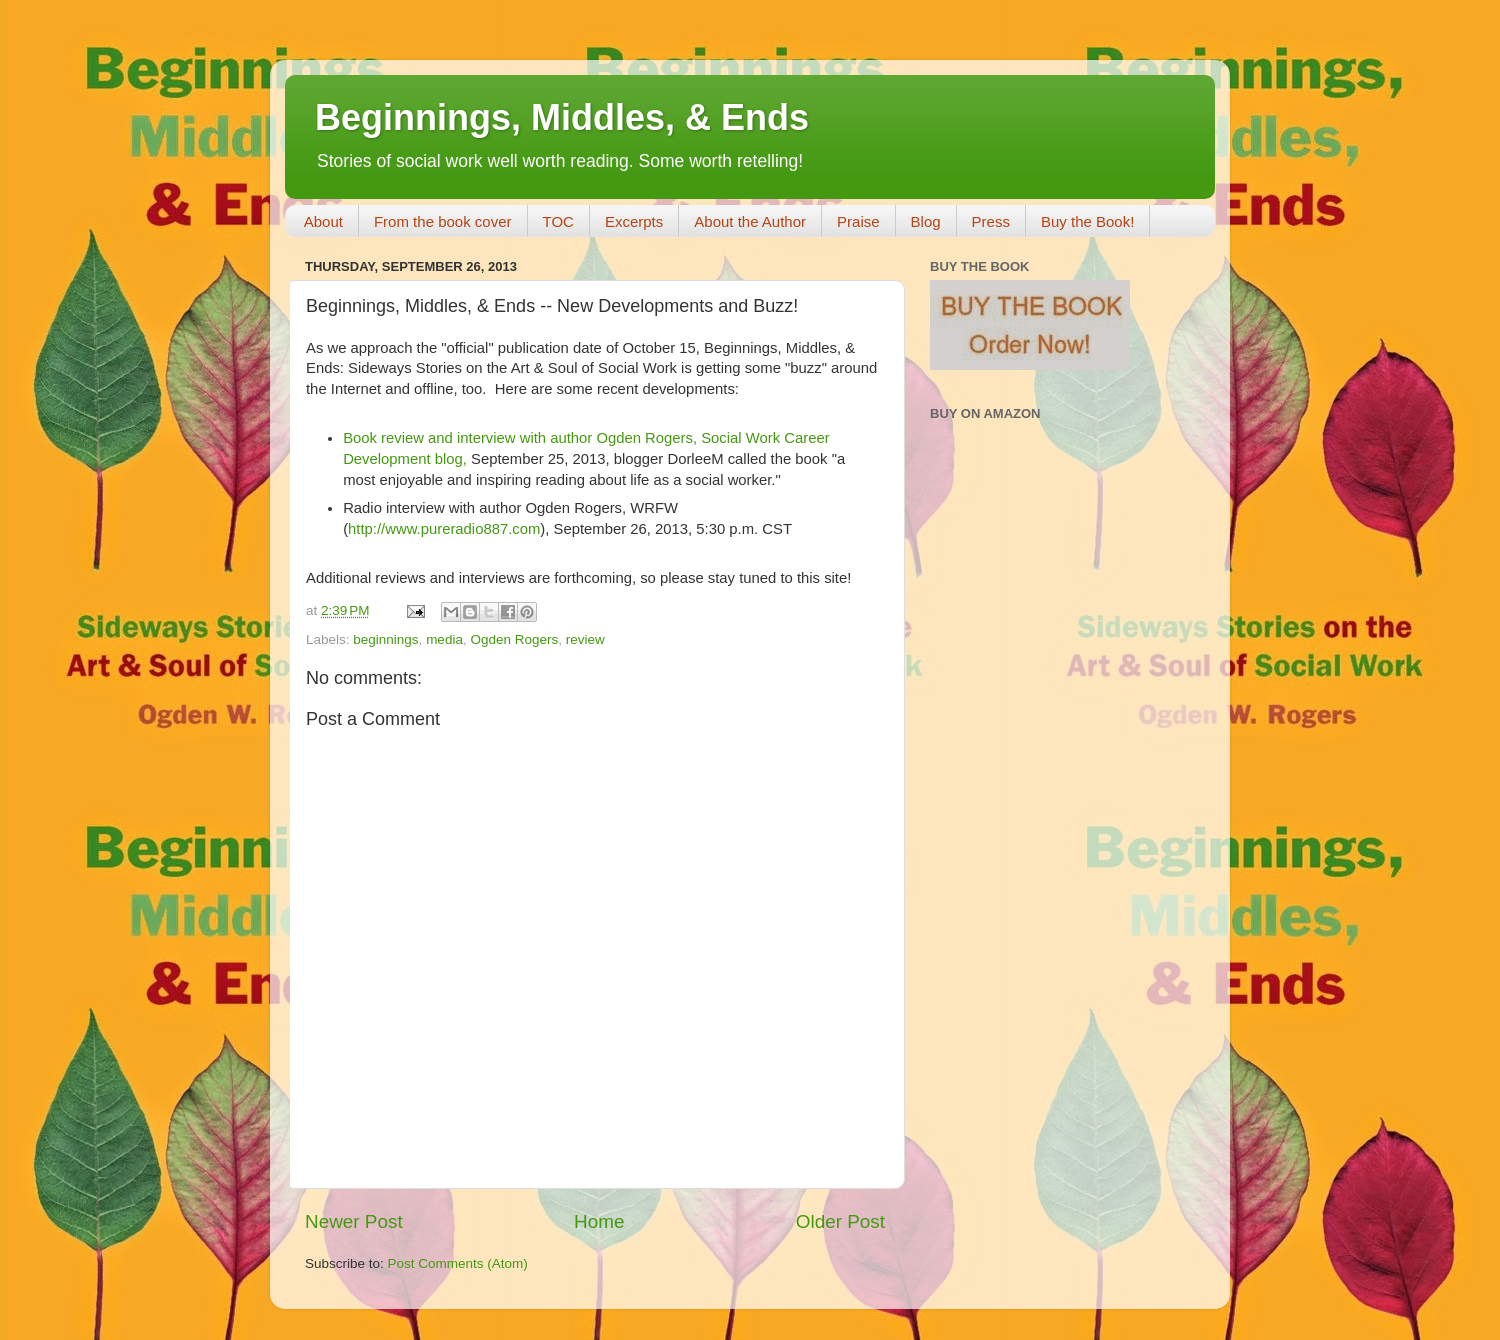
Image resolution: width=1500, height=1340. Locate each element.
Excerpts (634, 221)
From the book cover (443, 221)
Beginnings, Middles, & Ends (562, 117)
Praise (858, 221)
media (444, 639)
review (585, 639)
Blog (926, 221)
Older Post (840, 1221)
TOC (558, 221)
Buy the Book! (1087, 221)
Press (991, 221)
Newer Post (354, 1221)
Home (599, 1221)
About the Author (750, 221)
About (323, 221)
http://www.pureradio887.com (444, 529)
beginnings (385, 639)
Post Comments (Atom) (458, 1263)
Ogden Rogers (514, 639)
